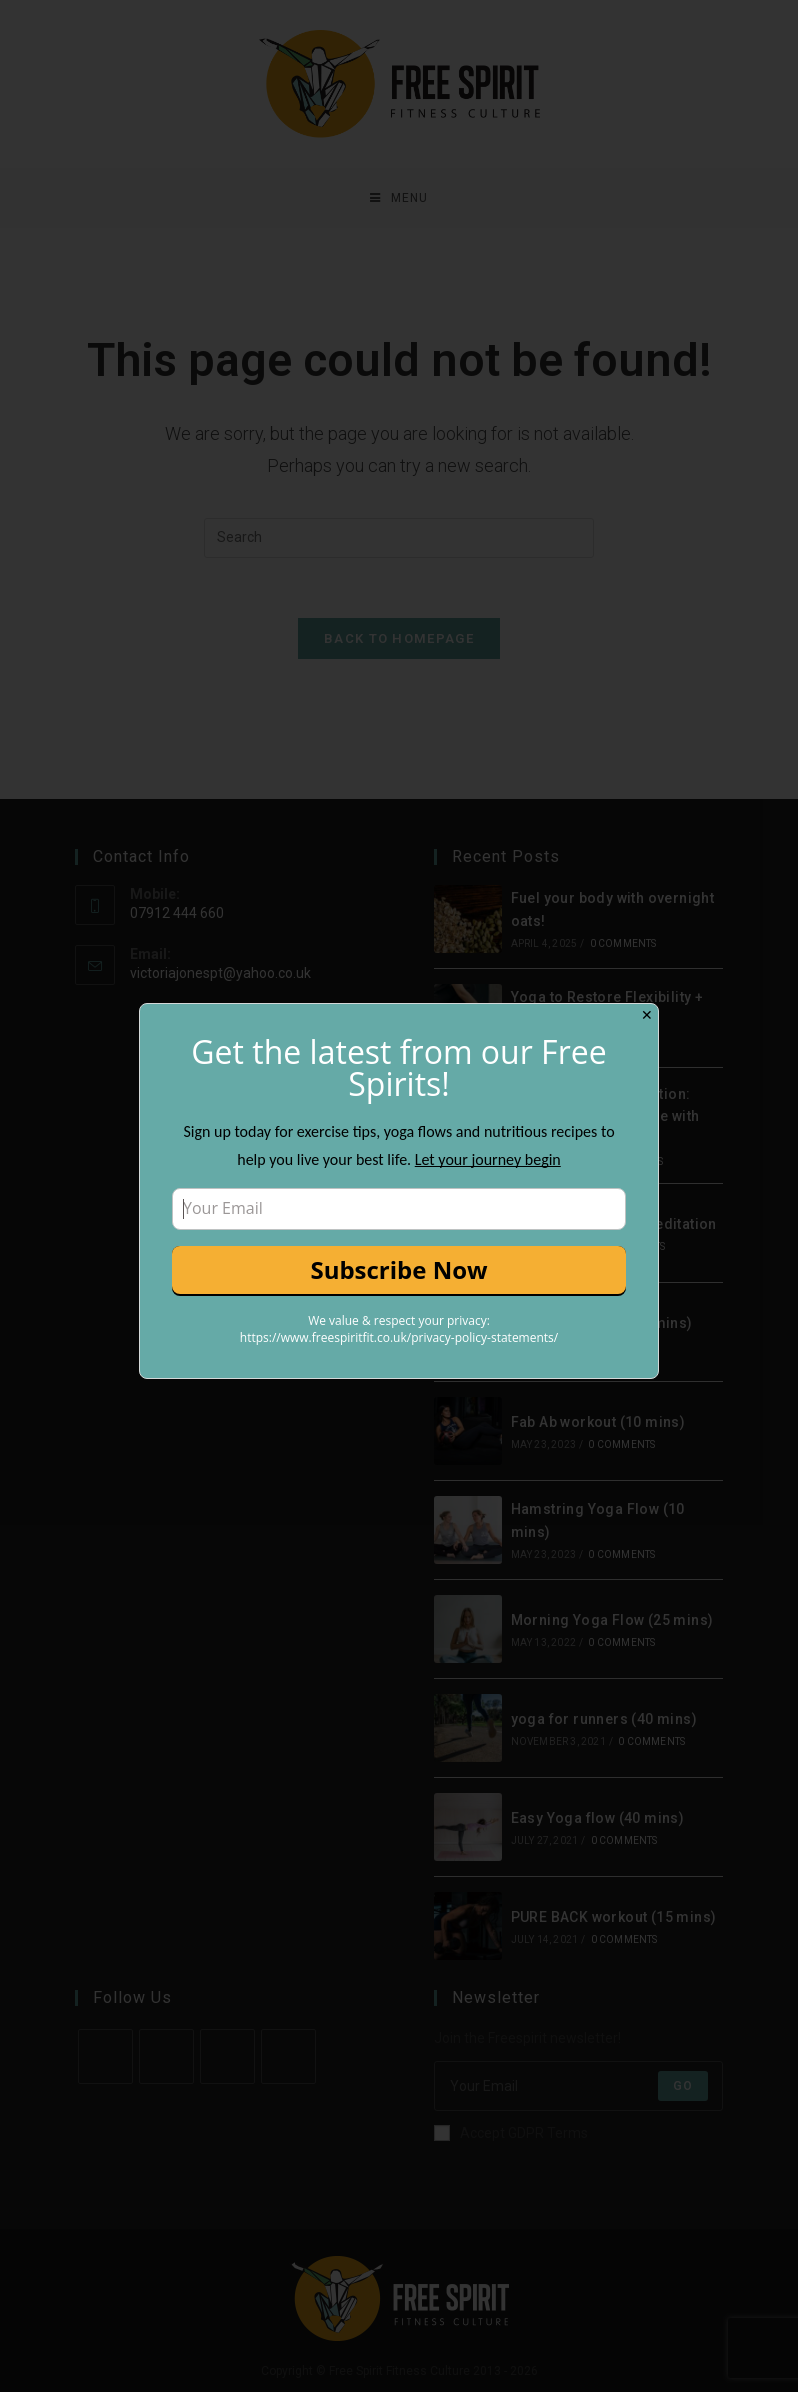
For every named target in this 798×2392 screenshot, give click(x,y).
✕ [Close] (647, 1015)
